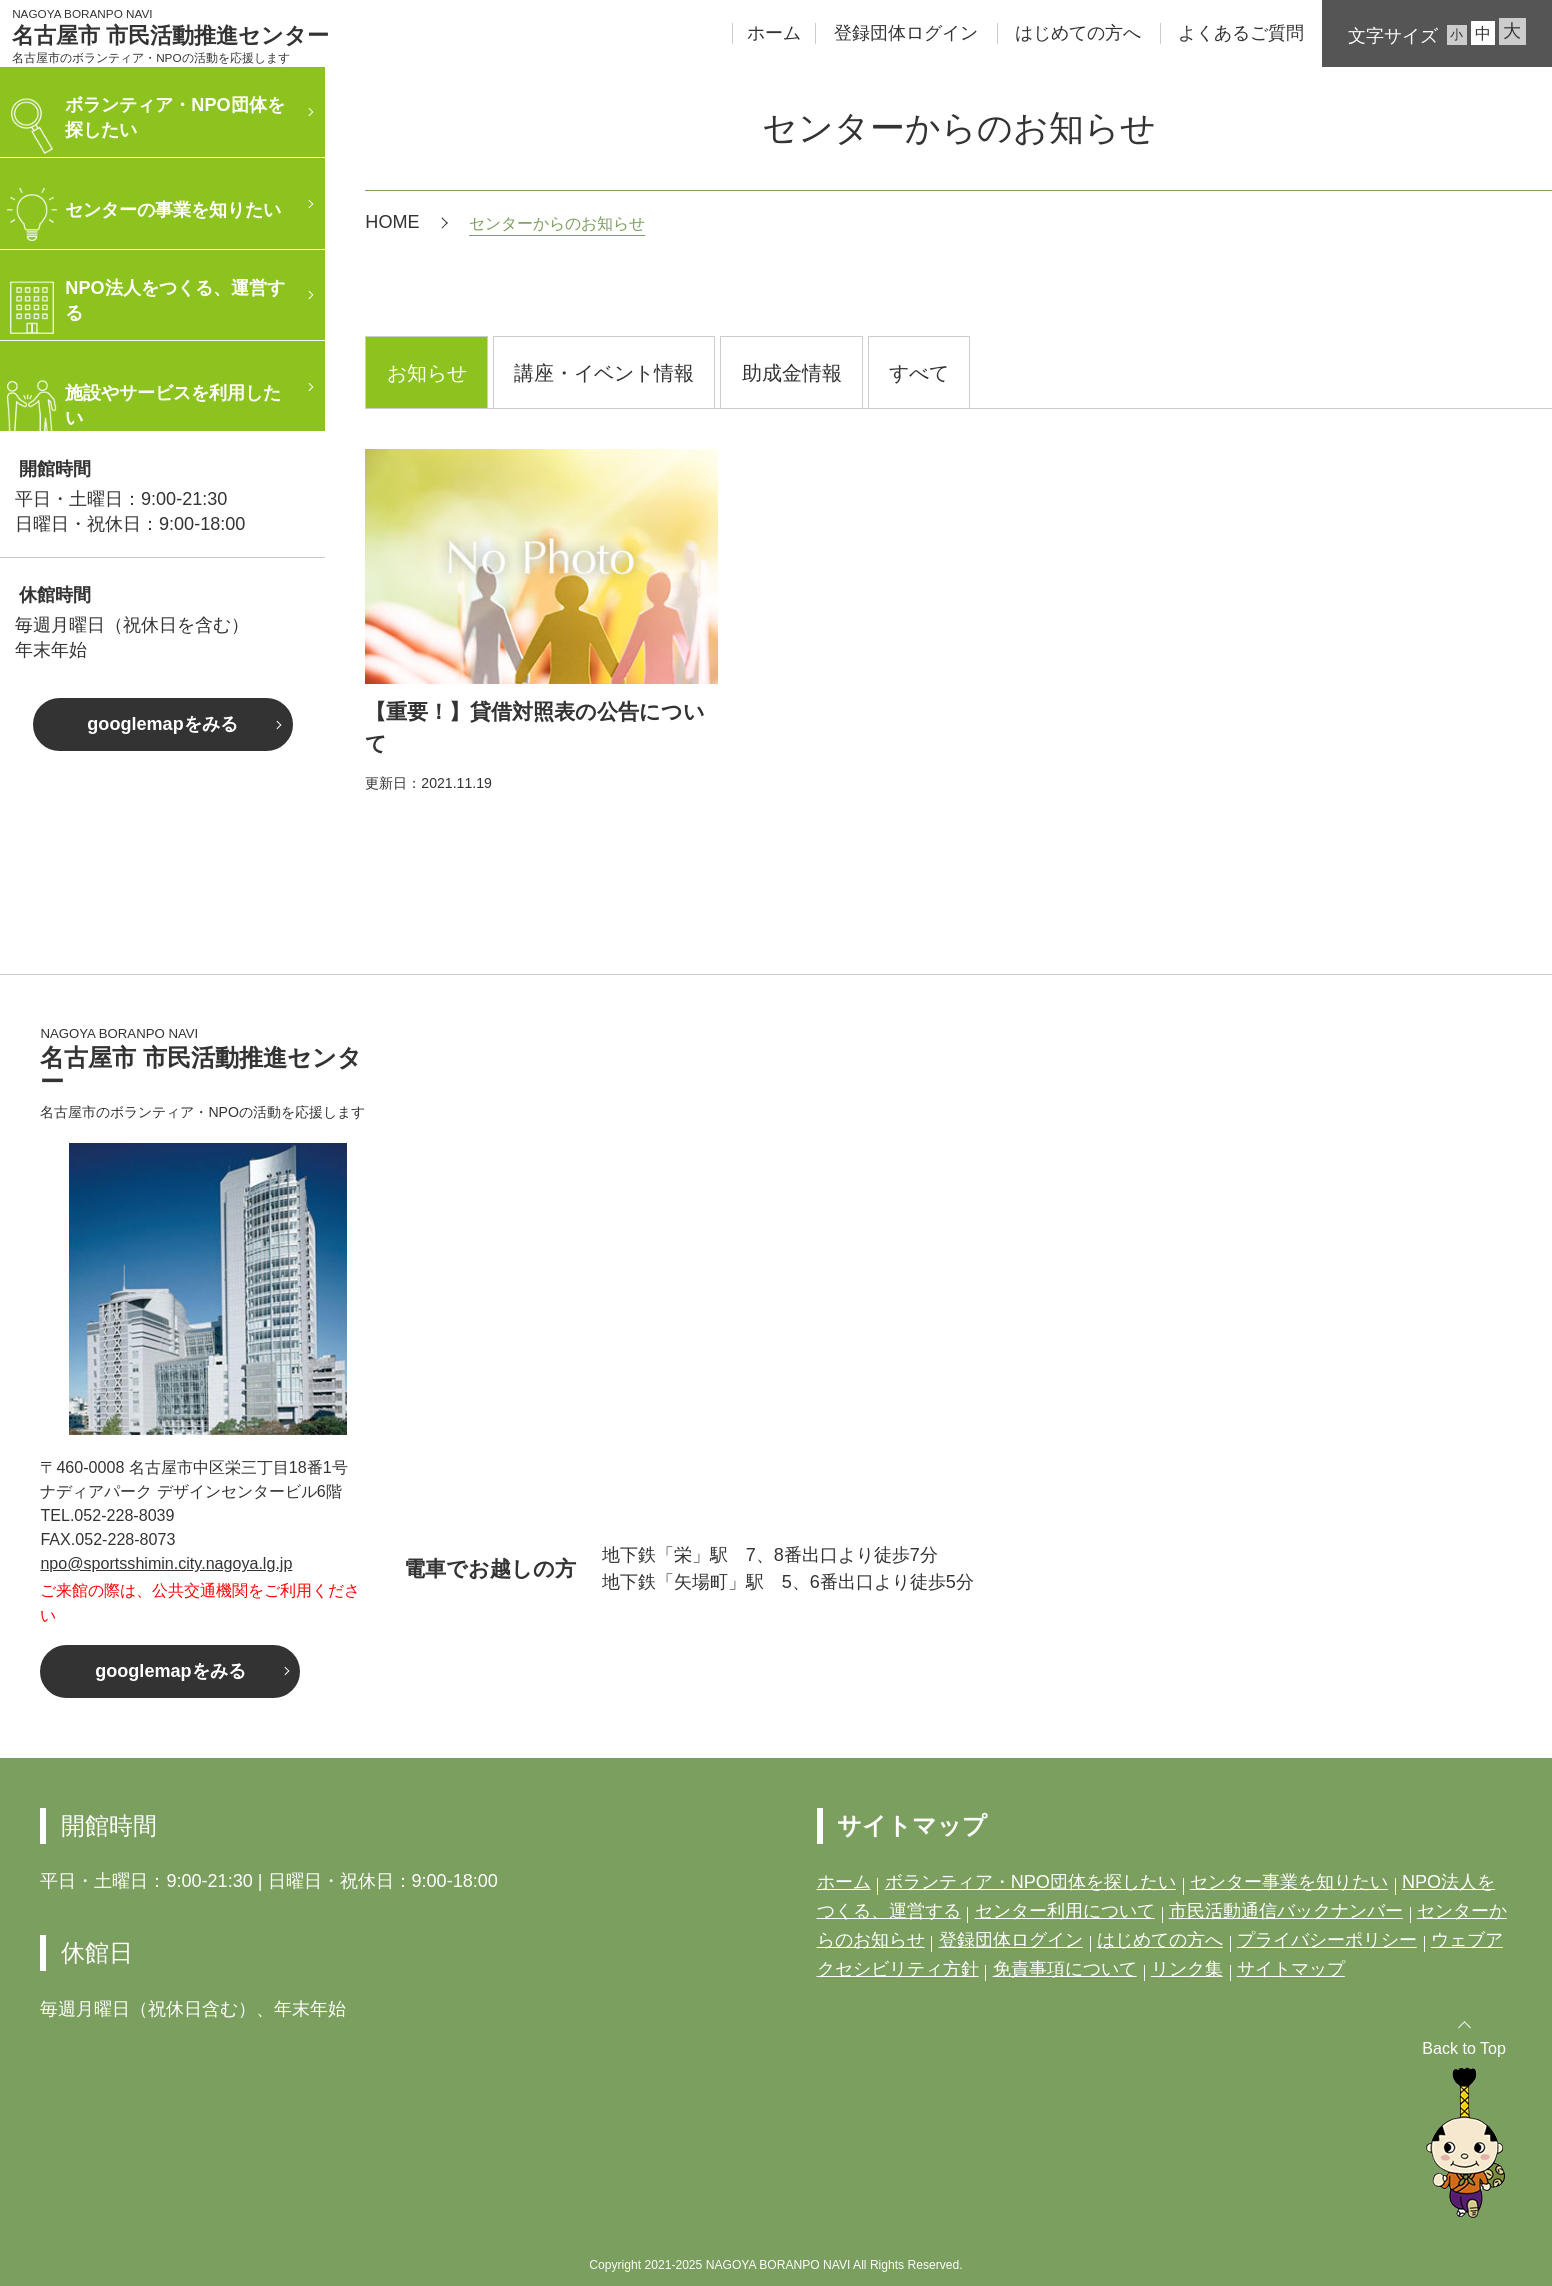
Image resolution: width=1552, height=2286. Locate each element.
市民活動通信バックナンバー (1286, 1911)
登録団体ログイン (906, 33)
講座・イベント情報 (604, 373)
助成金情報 (792, 373)
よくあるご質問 (1241, 33)
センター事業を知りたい (1289, 1882)
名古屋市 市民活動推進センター (170, 36)
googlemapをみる (162, 724)
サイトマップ (1291, 1969)
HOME (392, 222)
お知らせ (427, 373)
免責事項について (1065, 1969)
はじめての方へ (1078, 33)
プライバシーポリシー (1327, 1940)
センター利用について (1065, 1911)
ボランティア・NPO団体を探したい (1030, 1882)
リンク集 (1187, 1969)
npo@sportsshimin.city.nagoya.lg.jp (166, 1563)
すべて (919, 373)
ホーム (774, 33)
